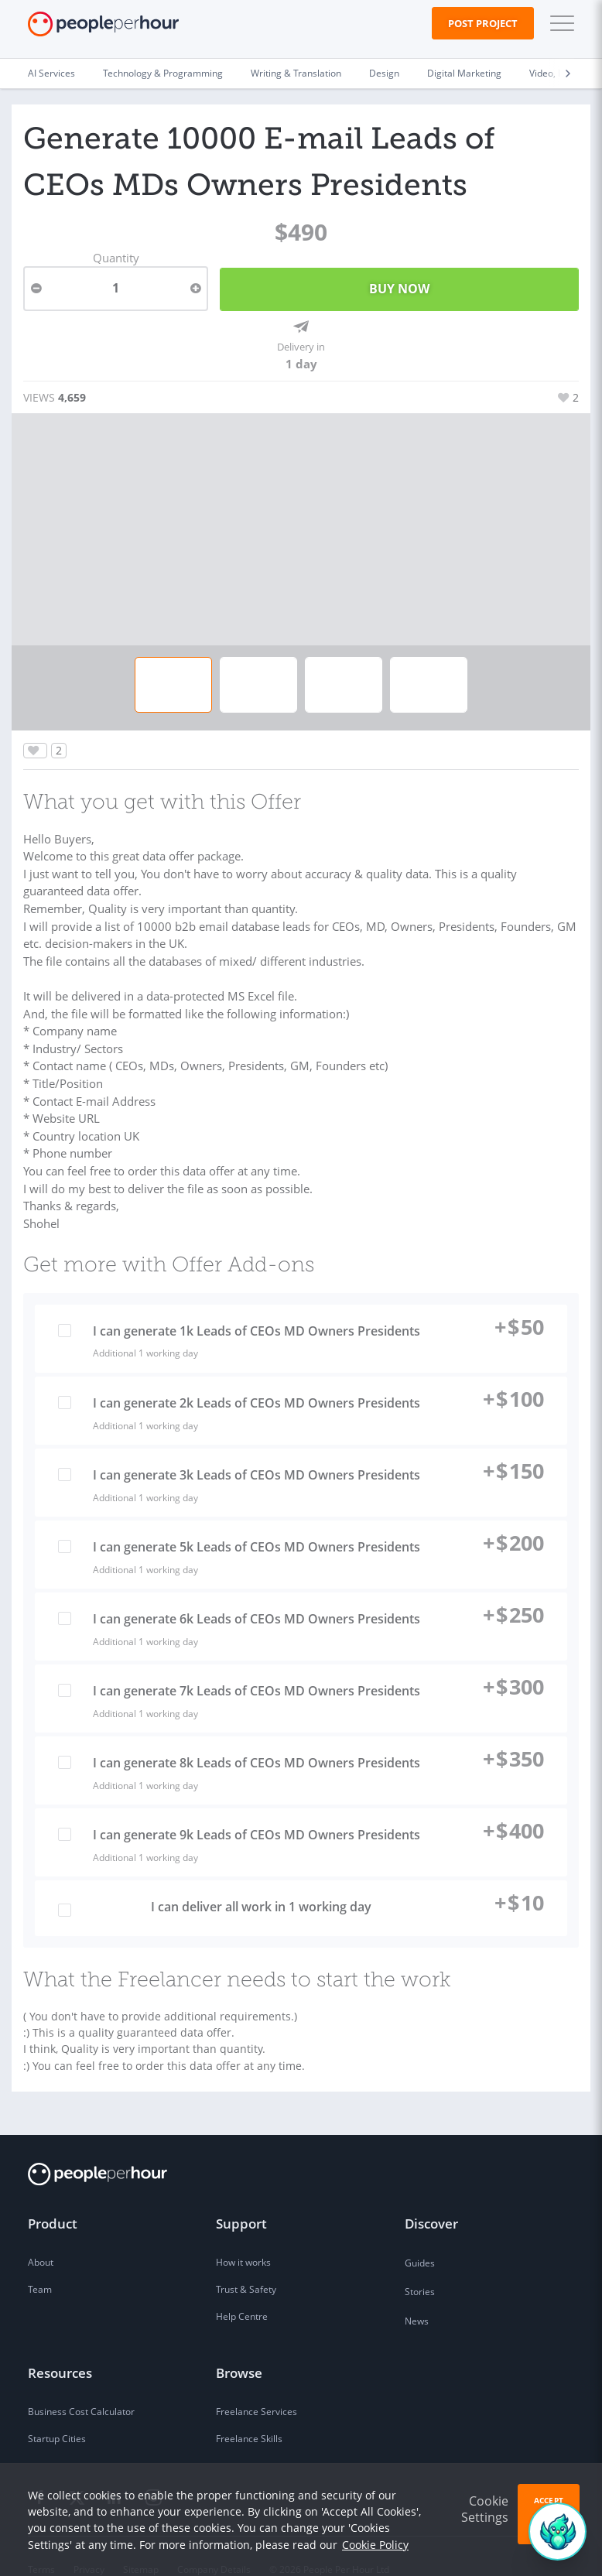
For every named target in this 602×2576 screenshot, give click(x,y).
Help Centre (242, 2290)
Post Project (483, 23)
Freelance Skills (249, 2413)
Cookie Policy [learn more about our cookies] (375, 2544)
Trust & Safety (246, 2263)
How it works (243, 2236)
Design (384, 73)
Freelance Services (256, 2386)
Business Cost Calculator (81, 2386)
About (40, 2236)
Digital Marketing (464, 73)
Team (40, 2263)
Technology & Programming (163, 73)
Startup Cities (57, 2413)
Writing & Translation (296, 73)
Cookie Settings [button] (484, 2509)
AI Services (51, 73)
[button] (558, 23)
